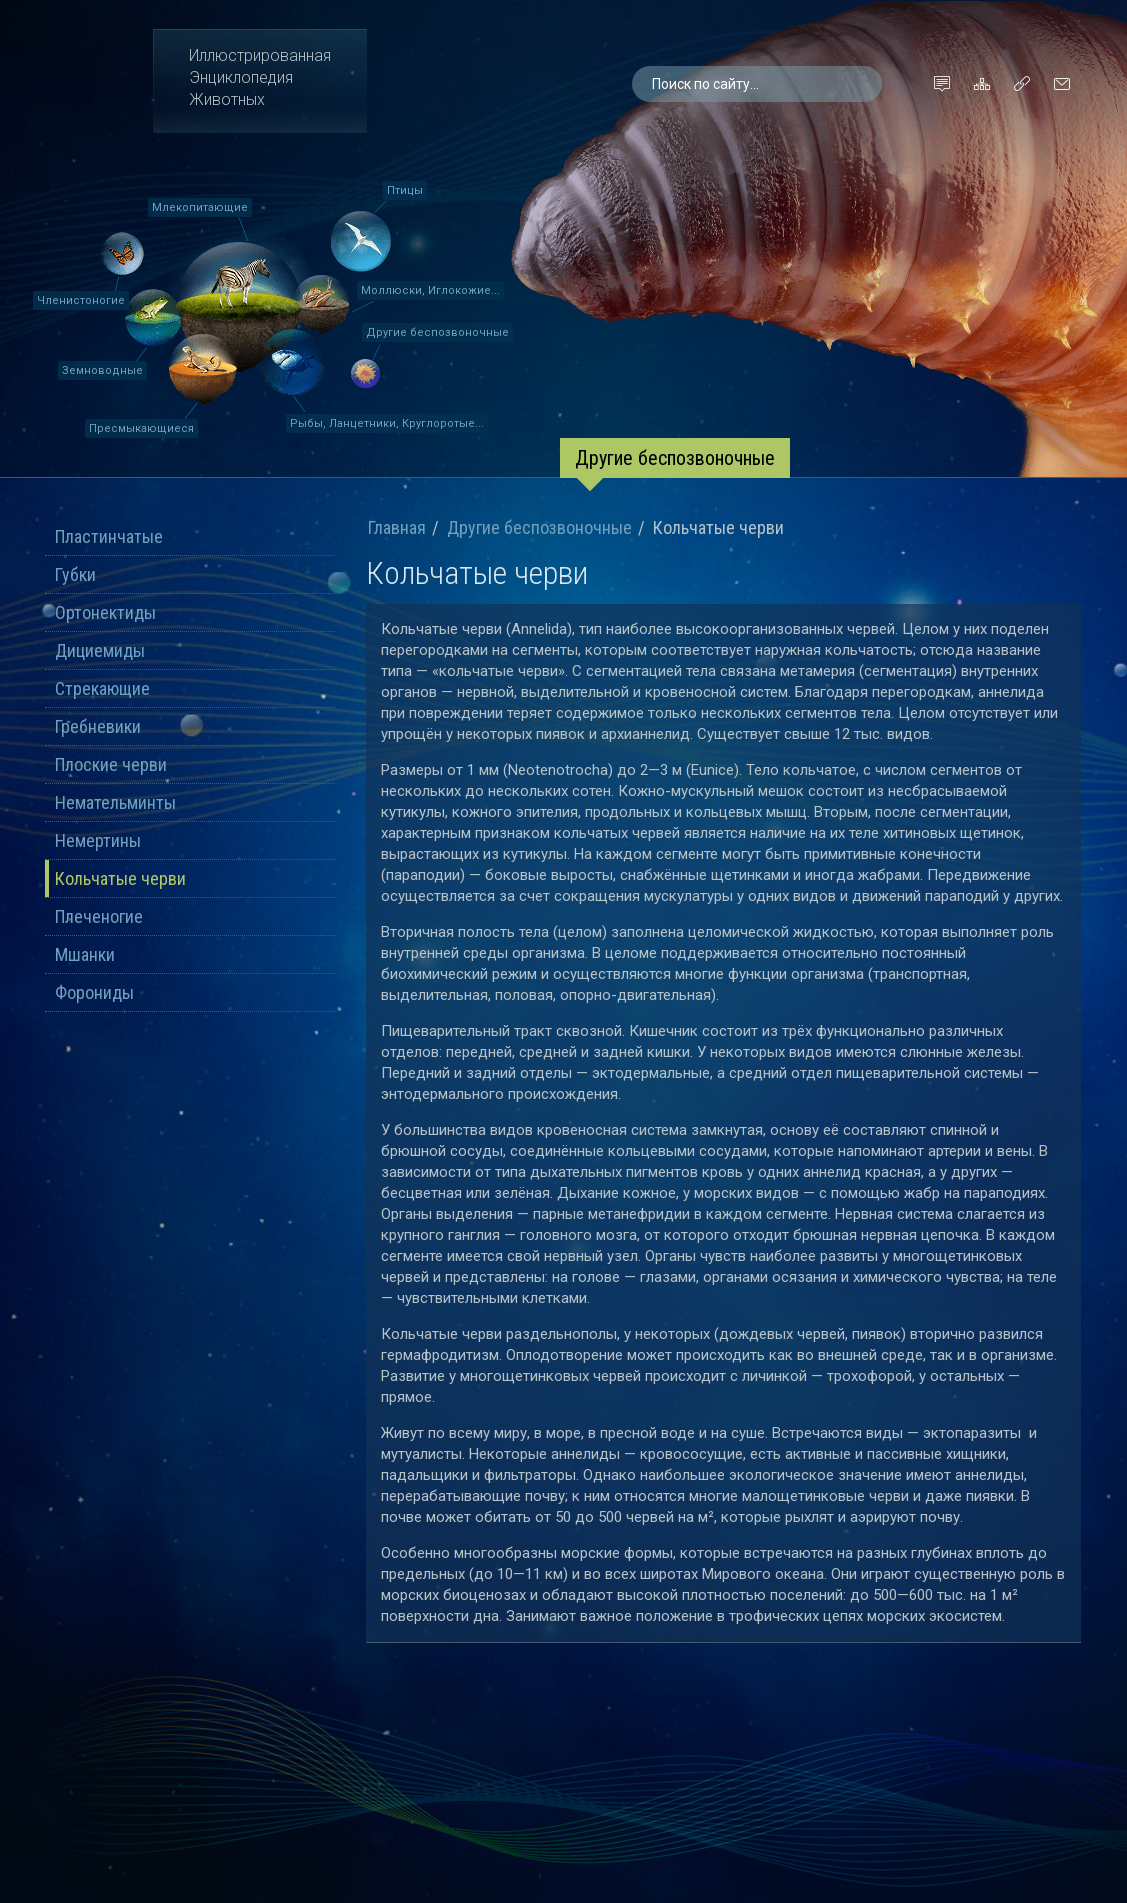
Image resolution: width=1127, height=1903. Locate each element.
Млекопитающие (200, 207)
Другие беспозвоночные (437, 332)
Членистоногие (81, 300)
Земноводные (102, 370)
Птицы (405, 190)
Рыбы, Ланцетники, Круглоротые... (387, 423)
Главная (397, 528)
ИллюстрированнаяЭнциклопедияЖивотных (260, 77)
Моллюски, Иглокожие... (430, 290)
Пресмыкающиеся (141, 428)
